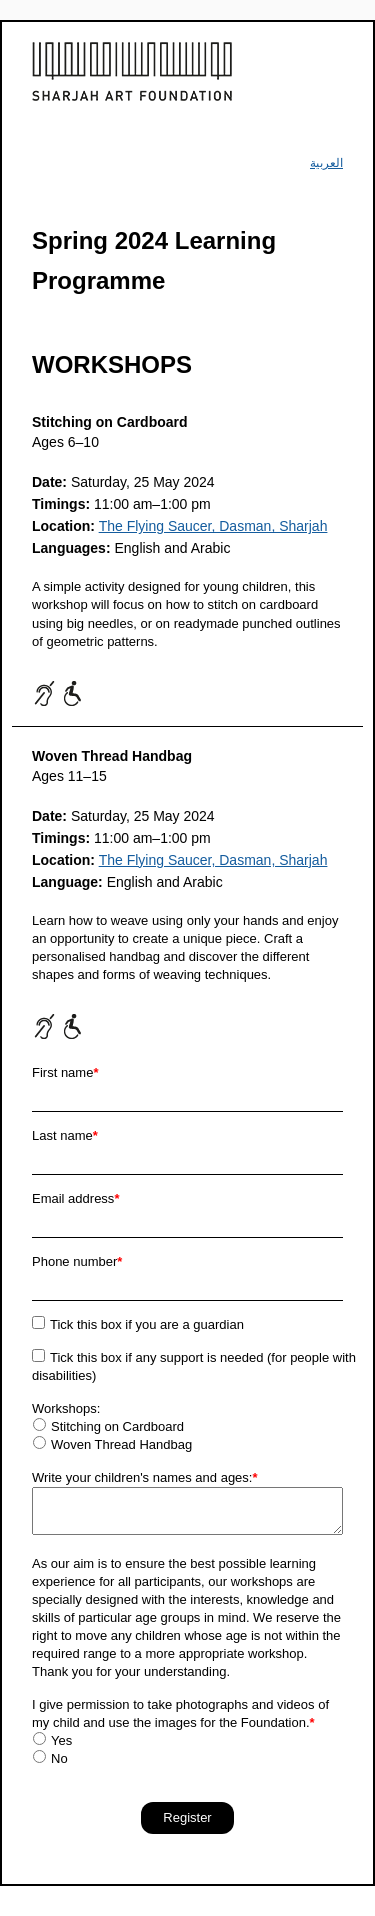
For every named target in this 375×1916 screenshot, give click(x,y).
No (59, 1758)
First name (65, 1072)
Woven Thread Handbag (121, 1444)
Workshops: (66, 1408)
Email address (75, 1198)
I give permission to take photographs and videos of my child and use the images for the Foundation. (180, 1713)
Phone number (77, 1261)
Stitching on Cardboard (117, 1426)
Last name (65, 1135)
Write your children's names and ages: (145, 1477)
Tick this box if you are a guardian (147, 1324)
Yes (61, 1740)
